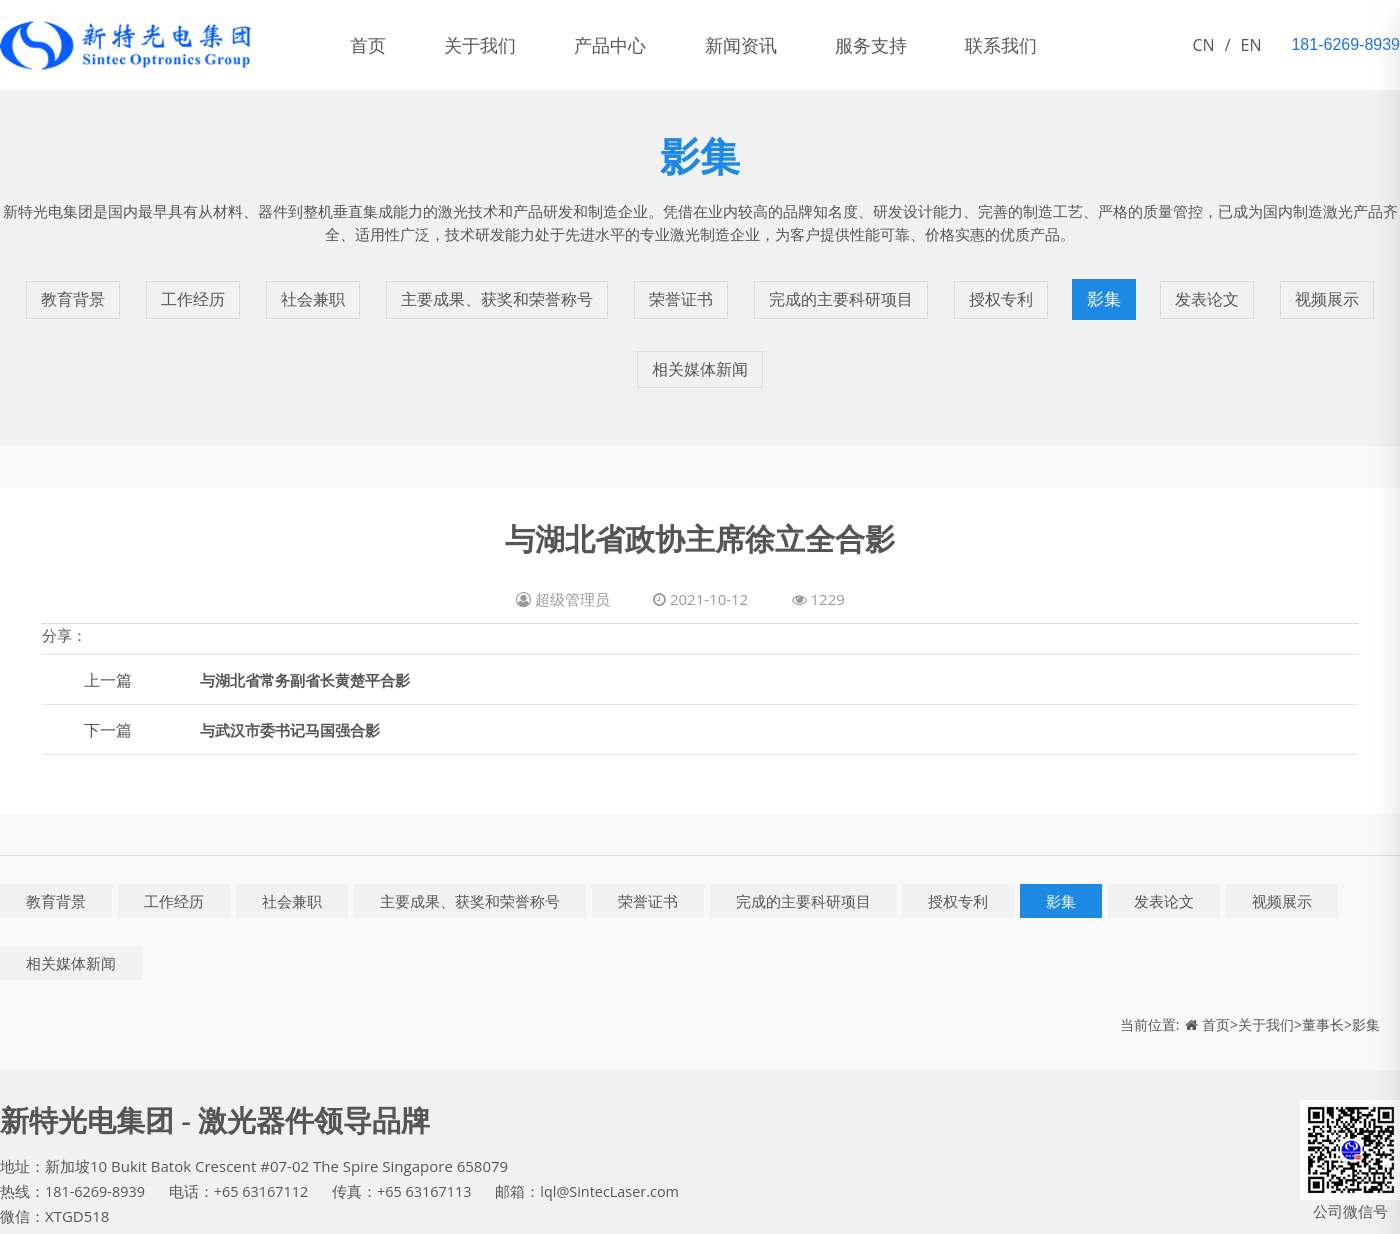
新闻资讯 (782, 45)
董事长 (1323, 975)
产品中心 (640, 45)
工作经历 (181, 287)
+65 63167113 (434, 1141)
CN (1204, 45)
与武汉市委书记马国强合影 (296, 681)
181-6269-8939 (97, 1141)
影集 (1117, 287)
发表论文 (1219, 287)
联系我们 (1066, 45)
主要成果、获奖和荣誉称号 (493, 287)
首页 (374, 45)
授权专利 (1015, 287)
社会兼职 (301, 287)
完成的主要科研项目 (850, 287)
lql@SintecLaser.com (624, 1141)
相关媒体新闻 (700, 332)
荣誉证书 (685, 287)
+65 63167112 (267, 1141)
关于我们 (498, 45)
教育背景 (61, 287)
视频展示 (1339, 287)
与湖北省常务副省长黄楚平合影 (312, 631)
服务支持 (924, 45)
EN (1251, 45)
